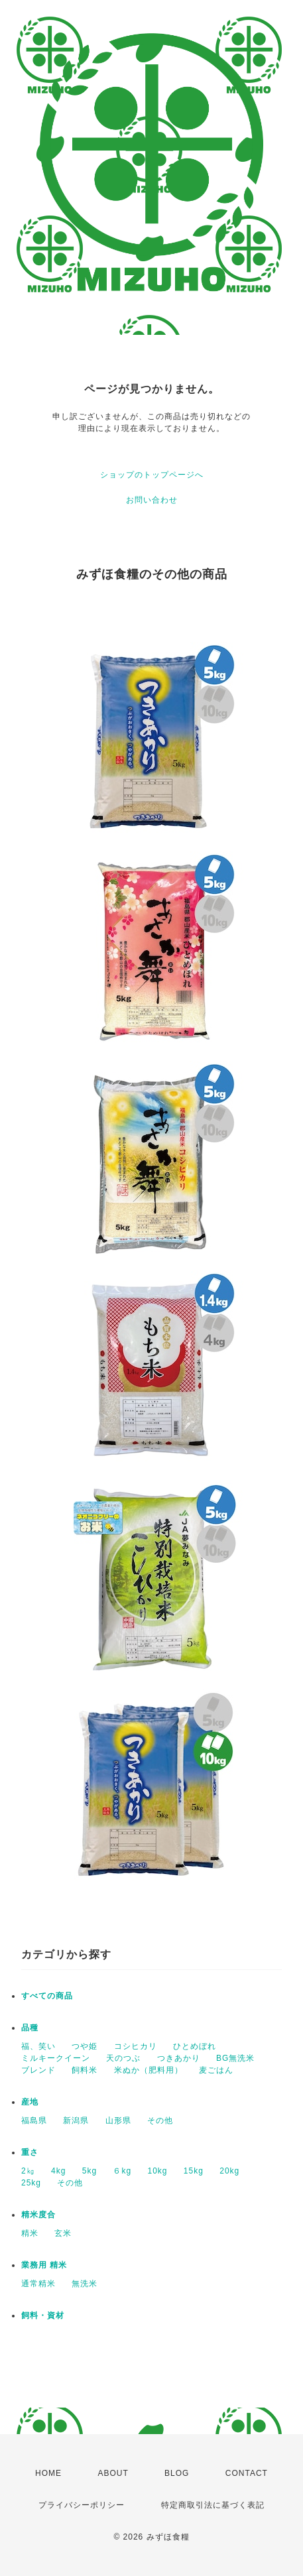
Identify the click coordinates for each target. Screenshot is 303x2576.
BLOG (176, 2473)
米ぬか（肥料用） (148, 2070)
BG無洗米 (235, 2058)
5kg (89, 2171)
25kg (31, 2182)
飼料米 (84, 2070)
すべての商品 (47, 1995)
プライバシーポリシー (81, 2505)
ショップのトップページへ (152, 474)
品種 (29, 2027)
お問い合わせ (152, 500)
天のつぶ (123, 2058)
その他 (160, 2120)
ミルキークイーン (55, 2058)
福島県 (34, 2120)
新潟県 (76, 2120)
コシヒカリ (135, 2046)
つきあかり (178, 2058)
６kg (122, 2171)
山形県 (118, 2120)
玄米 (63, 2233)
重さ (29, 2152)
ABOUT (112, 2473)
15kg (194, 2171)
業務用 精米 (44, 2265)
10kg (157, 2171)
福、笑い (38, 2046)
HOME (48, 2473)
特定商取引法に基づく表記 (213, 2505)
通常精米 (38, 2283)
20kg (229, 2171)
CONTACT (246, 2473)
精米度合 (38, 2214)
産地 (29, 2102)
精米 (29, 2233)
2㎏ (28, 2171)
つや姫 (84, 2046)
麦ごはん (216, 2070)
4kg (58, 2171)
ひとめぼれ (194, 2046)
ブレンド (38, 2070)
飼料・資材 (42, 2315)
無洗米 (84, 2283)
